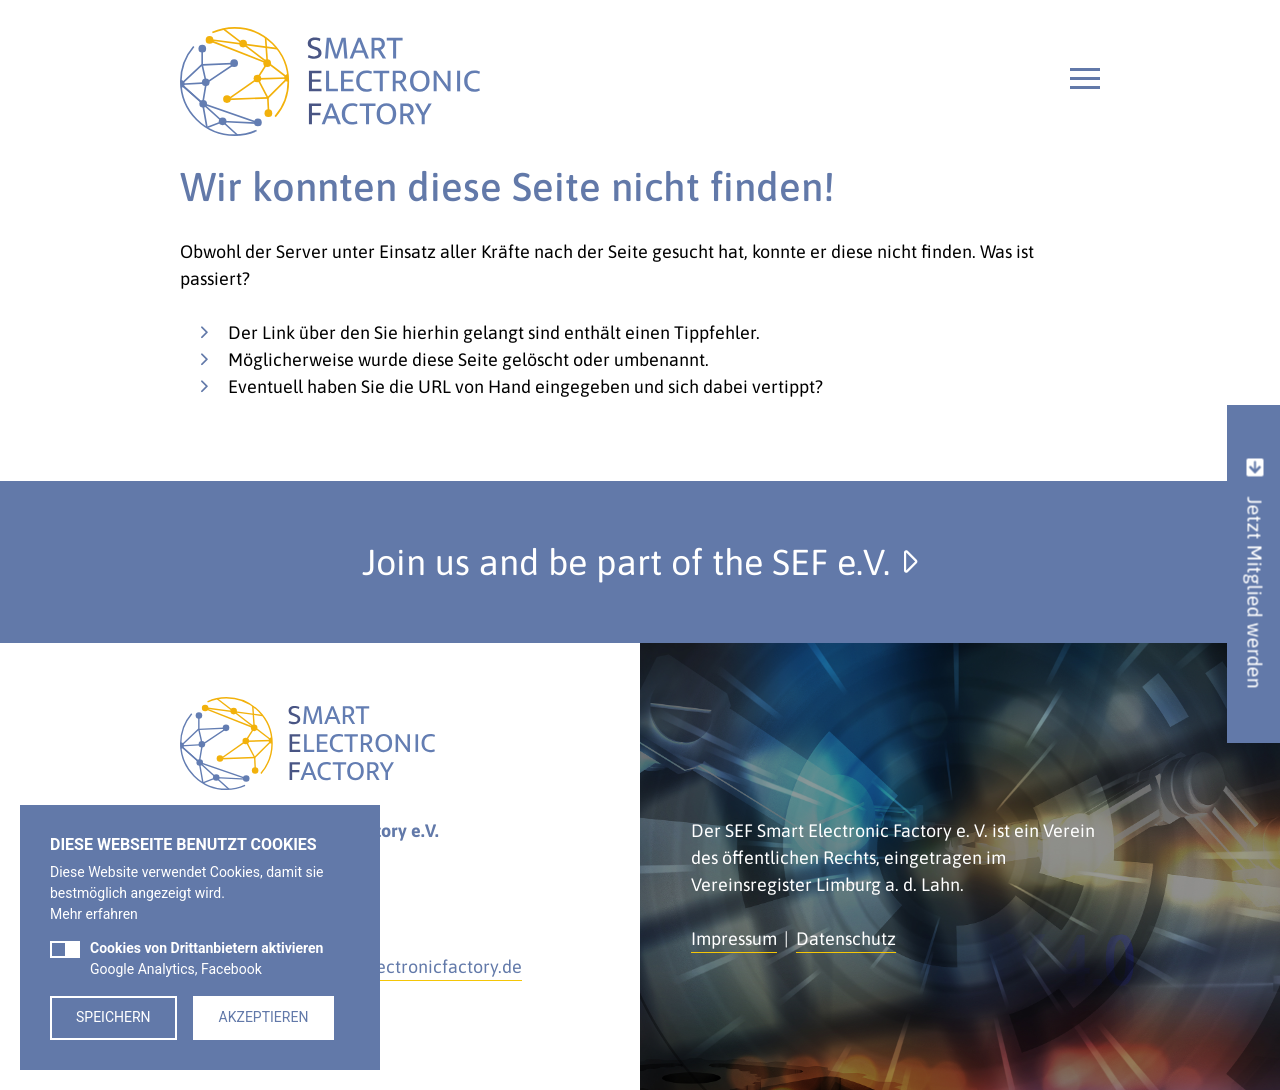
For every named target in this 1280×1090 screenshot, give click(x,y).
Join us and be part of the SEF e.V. (640, 562)
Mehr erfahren (94, 914)
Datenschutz (846, 938)
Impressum (734, 938)
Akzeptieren (264, 1017)
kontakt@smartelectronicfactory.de (380, 966)
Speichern (113, 1017)
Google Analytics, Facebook (206, 958)
